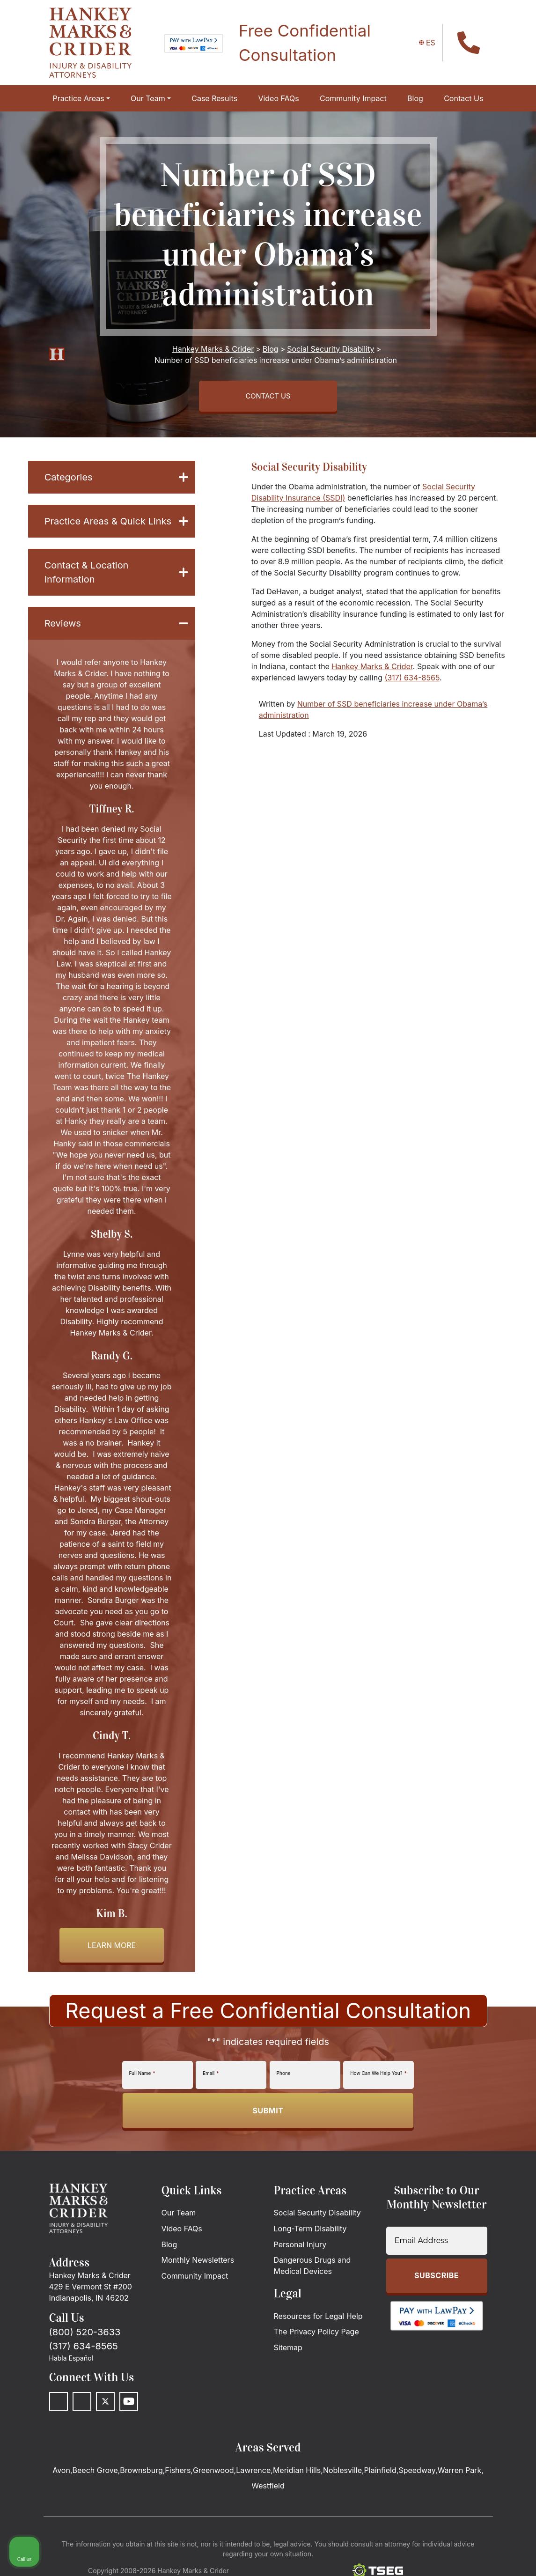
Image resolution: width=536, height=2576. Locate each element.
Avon (61, 2474)
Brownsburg (141, 2474)
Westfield (267, 2489)
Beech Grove (95, 2474)
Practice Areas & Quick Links (116, 525)
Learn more (112, 1949)
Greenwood (213, 2474)
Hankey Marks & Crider (371, 670)
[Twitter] (105, 2405)
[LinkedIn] (82, 2405)
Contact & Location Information (116, 576)
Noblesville (342, 2474)
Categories (116, 481)
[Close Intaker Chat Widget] (505, 2276)
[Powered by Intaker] (456, 2556)
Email (211, 2077)
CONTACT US (267, 398)
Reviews (116, 627)
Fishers (178, 2474)
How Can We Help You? (378, 2077)
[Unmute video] (370, 2276)
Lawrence (253, 2474)
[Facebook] (58, 2405)
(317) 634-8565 (412, 681)
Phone (284, 2077)
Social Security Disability (309, 470)
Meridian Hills (297, 2474)
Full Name (142, 2077)
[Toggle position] (485, 2276)
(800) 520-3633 (85, 2335)
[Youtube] (128, 2405)
